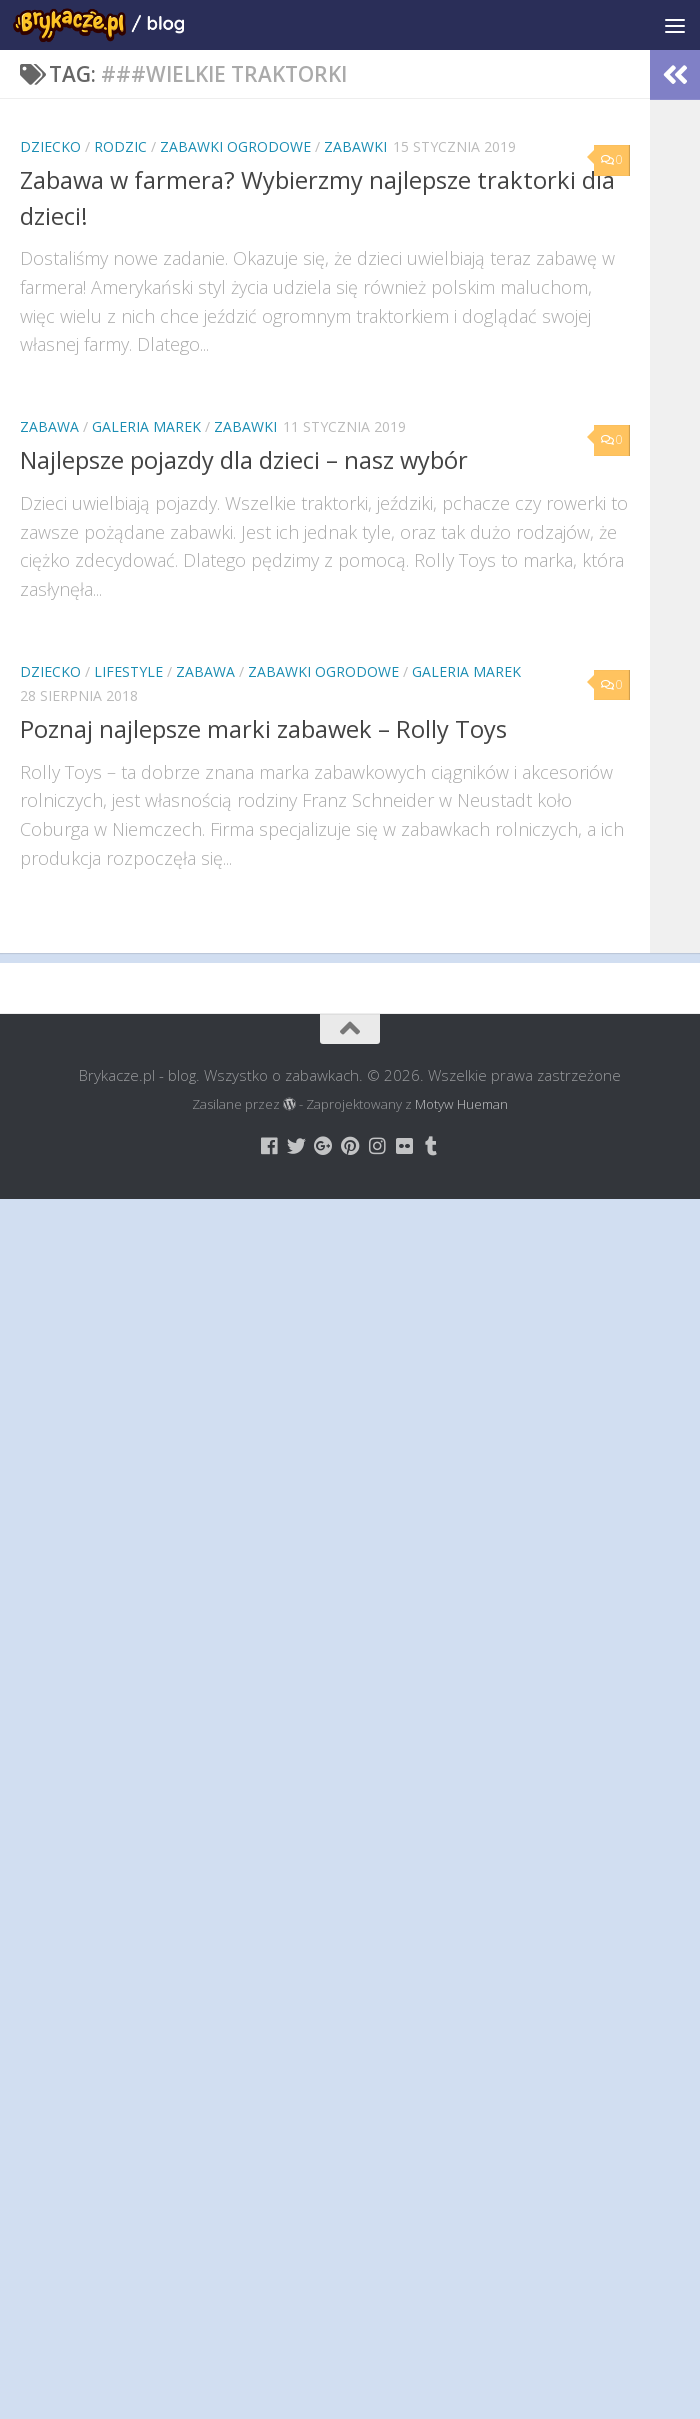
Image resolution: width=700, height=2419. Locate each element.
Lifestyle (128, 671)
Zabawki (355, 146)
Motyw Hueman (461, 1104)
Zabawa (49, 426)
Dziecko (50, 146)
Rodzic (120, 146)
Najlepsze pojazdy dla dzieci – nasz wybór (244, 460)
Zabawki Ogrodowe (235, 146)
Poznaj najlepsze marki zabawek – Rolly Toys (263, 729)
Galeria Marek (146, 426)
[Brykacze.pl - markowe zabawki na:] (269, 1145)
